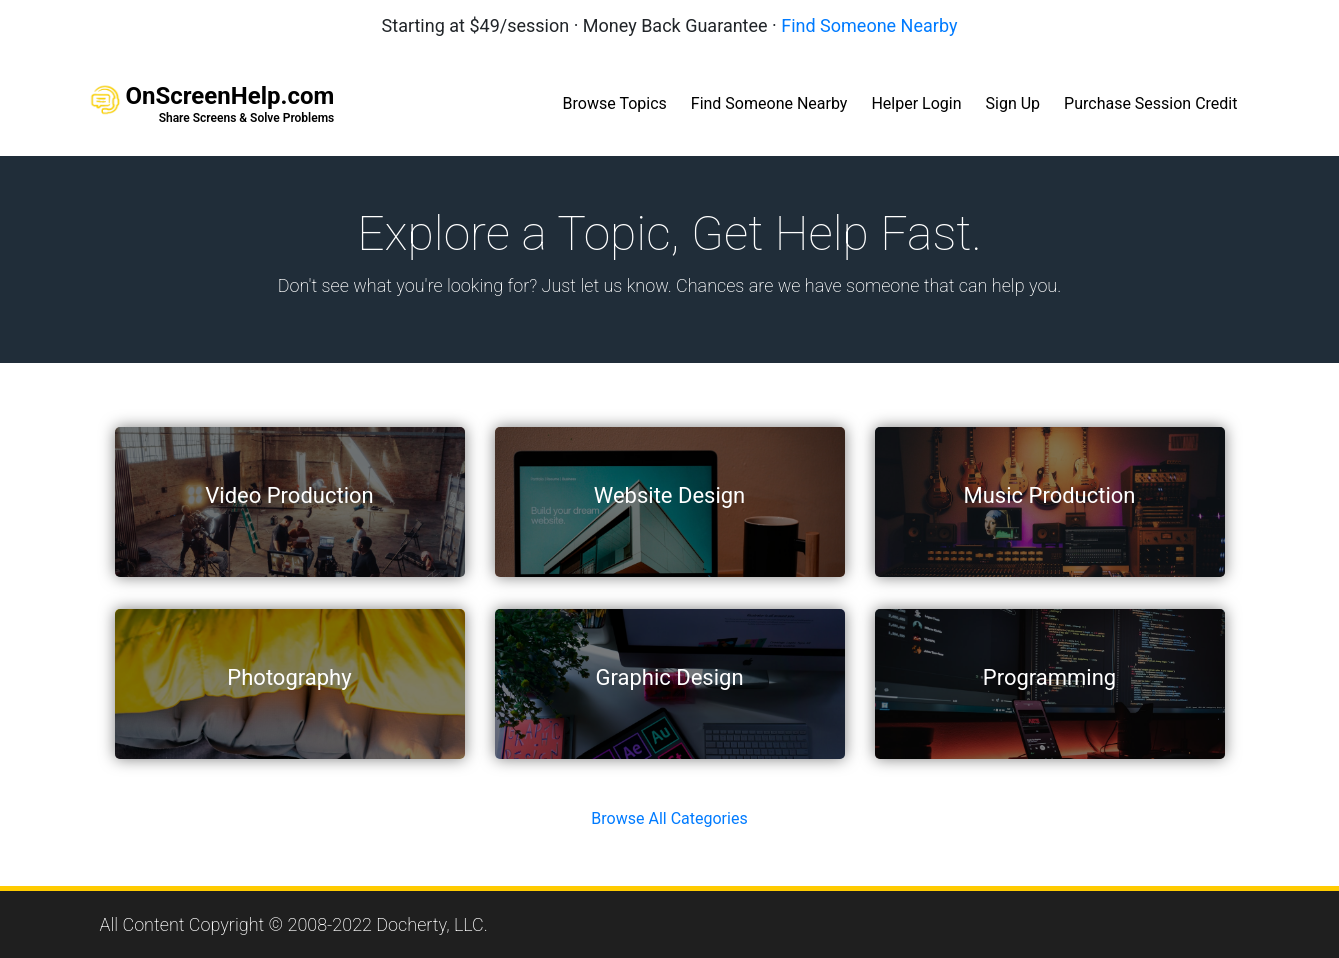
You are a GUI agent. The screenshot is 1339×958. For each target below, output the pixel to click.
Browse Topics (615, 103)
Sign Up (1013, 103)
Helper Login (916, 103)
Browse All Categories (669, 818)
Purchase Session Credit (1150, 103)
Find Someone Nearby (869, 25)
